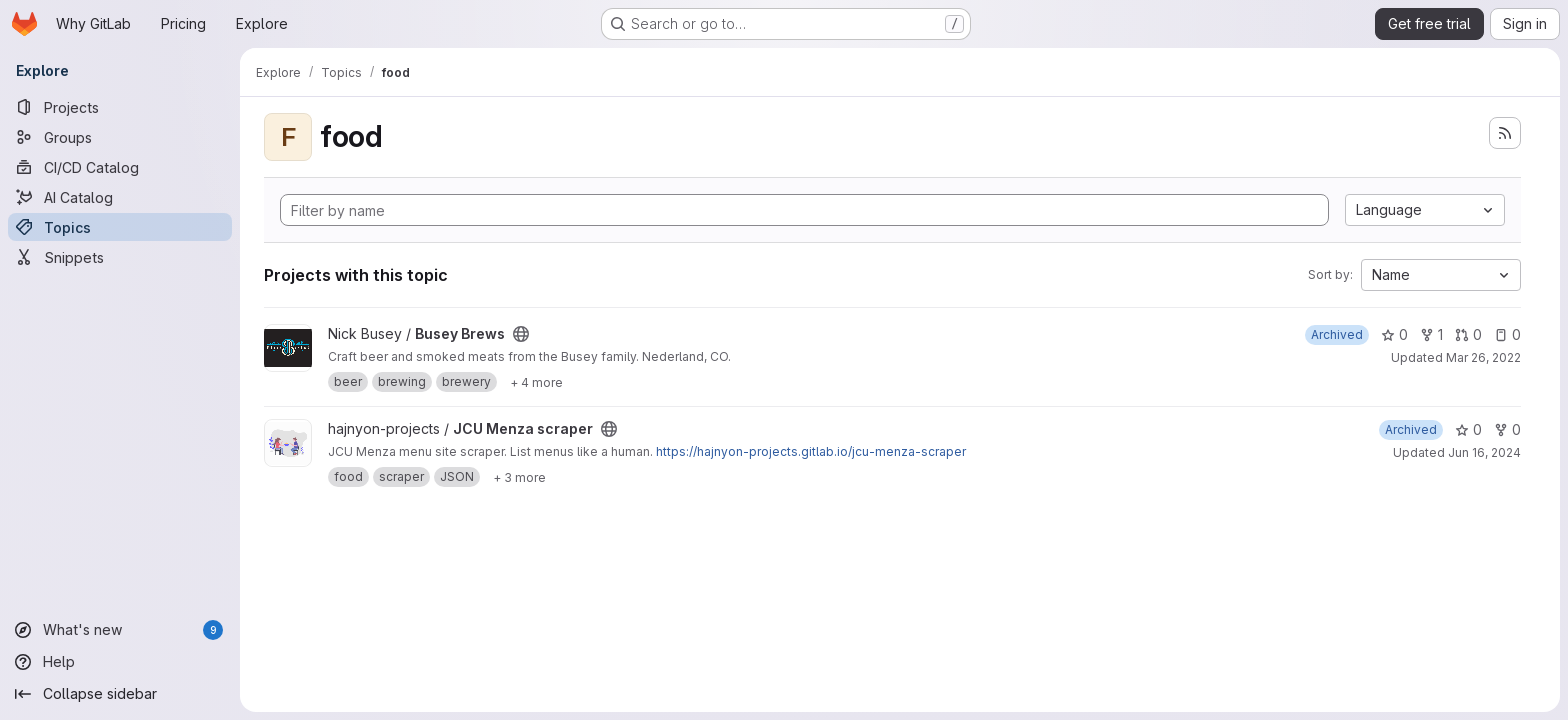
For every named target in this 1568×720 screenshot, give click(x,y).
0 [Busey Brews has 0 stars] (1394, 334)
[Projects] (120, 107)
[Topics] (120, 227)
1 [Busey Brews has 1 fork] (1431, 334)
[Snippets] (120, 257)
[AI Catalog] (120, 197)
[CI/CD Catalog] (120, 167)
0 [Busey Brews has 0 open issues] (1507, 334)
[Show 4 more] (536, 382)
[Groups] (120, 137)
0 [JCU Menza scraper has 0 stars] (1468, 429)
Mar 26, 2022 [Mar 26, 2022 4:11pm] (1483, 357)
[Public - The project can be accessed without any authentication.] (521, 334)
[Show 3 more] (519, 477)
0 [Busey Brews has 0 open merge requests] (1468, 334)
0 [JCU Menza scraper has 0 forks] (1507, 429)
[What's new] (120, 630)
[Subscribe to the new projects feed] (1505, 133)
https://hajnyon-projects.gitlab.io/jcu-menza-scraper (811, 451)
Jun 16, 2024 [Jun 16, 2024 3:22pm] (1484, 452)
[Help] (120, 662)
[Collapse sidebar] (120, 694)
